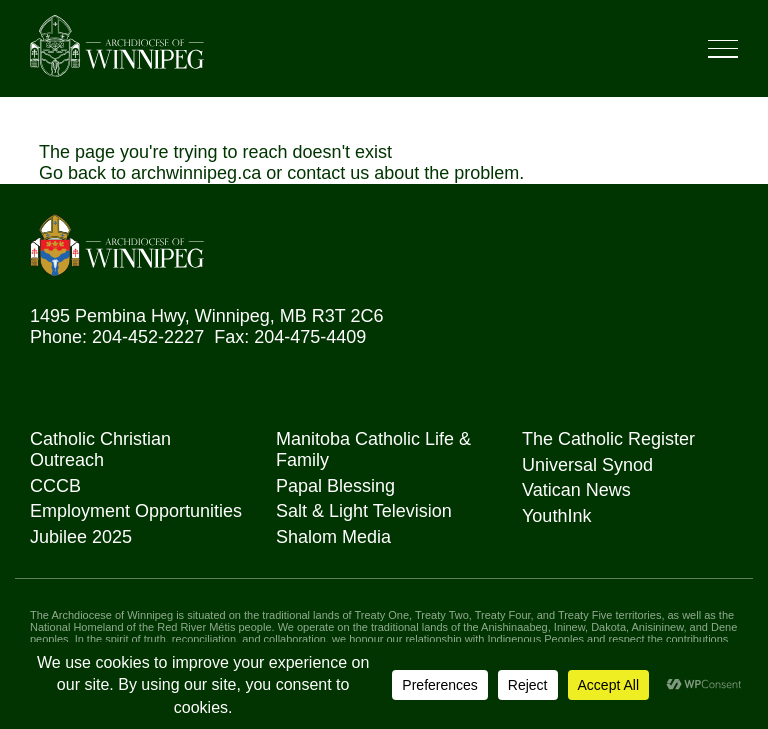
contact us (328, 173)
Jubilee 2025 (81, 537)
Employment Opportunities (136, 511)
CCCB (55, 486)
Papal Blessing (335, 486)
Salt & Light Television (364, 511)
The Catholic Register (608, 439)
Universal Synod (587, 465)
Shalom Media (333, 537)
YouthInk (556, 516)
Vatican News (576, 490)
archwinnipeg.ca (196, 173)
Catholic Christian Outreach (100, 449)
